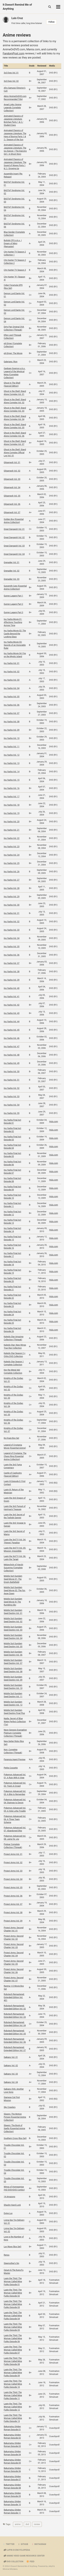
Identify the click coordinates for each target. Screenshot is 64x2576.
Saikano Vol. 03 (11, 2074)
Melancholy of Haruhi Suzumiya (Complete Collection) (13, 1567)
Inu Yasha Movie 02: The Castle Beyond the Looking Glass (15, 633)
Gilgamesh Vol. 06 (12, 504)
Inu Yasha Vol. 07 (11, 713)
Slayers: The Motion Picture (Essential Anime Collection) (15, 2117)
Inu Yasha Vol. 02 (11, 671)
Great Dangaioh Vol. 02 (14, 537)
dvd (27, 2524)
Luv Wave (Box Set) (12, 2246)
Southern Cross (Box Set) (15, 2138)
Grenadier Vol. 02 (11, 571)
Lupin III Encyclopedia (17, 2550)
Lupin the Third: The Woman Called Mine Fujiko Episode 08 (13, 2361)
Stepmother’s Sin (11, 2263)
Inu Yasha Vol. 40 (11, 988)
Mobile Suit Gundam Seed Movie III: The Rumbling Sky (13, 1602)
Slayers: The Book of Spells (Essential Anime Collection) (14, 2128)
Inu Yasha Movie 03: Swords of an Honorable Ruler (15, 645)
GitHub (23, 2544)
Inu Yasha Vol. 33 (11, 930)
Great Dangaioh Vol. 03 (14, 546)
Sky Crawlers (10, 2107)
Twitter (8, 2544)
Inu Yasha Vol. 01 (11, 663)
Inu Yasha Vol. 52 (11, 1088)
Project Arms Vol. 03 (13, 1871)
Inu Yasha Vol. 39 (11, 980)
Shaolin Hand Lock (12, 2205)
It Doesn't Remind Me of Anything (17, 6)
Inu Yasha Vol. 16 (11, 788)
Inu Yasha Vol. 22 (11, 838)
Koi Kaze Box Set (11, 1438)
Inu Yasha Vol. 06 (11, 705)
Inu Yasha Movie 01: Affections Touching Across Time (13, 622)
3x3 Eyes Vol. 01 (11, 73)
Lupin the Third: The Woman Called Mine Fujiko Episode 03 (13, 2304)
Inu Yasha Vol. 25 (11, 863)
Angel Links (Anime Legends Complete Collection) (12, 107)
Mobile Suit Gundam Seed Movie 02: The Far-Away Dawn (15, 1590)
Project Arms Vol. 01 (13, 1854)
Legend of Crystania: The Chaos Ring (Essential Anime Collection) (15, 1456)
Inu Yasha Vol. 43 (11, 1013)
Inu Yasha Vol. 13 (11, 763)
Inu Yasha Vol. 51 (11, 1080)
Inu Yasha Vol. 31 (11, 913)
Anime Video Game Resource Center (24, 2556)
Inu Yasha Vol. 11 (11, 746)
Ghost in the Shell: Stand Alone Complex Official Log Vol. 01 (15, 452)
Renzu (6, 2255)
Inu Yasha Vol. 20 (11, 821)
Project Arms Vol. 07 (13, 1904)
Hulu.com (53, 1121)
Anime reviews (17, 35)
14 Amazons (9, 2196)
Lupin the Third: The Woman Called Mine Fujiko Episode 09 (13, 2372)
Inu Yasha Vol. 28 (11, 888)
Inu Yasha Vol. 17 (11, 796)
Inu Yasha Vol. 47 (11, 1046)
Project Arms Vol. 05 (13, 1887)
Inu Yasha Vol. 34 (11, 938)
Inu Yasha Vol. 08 (11, 721)
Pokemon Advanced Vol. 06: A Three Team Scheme (15, 1819)
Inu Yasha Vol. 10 (11, 738)
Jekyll (50, 2566)
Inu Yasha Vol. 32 (11, 921)
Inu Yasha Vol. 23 (11, 846)
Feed (30, 2561)
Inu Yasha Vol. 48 (11, 1055)
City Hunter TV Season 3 (15, 270)
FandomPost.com (13, 53)
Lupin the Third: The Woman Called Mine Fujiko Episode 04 (13, 2315)
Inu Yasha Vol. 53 (11, 1096)
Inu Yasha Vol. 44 (11, 1021)
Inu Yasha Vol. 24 (11, 855)
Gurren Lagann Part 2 (13, 604)
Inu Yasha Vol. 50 (11, 1071)
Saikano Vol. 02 (11, 2065)
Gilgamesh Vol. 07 (12, 512)
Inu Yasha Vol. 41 (11, 996)
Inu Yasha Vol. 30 (11, 905)
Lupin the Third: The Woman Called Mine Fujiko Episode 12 (13, 2407)
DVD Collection (13, 2561)
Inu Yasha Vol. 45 (11, 1030)
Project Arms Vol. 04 (13, 1879)
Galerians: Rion (10, 361)
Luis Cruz (17, 18)
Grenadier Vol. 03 (11, 579)
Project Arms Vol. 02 (13, 1862)
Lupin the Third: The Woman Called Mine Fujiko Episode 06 (13, 2338)
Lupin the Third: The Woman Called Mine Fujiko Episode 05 (13, 2327)
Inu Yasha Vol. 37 (11, 963)
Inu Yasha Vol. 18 (11, 805)
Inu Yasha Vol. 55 (11, 1113)
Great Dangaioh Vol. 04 (14, 554)
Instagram (38, 2544)
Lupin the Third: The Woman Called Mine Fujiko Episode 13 (13, 2418)
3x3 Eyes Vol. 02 (11, 81)
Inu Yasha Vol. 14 (11, 771)
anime (17, 2524)
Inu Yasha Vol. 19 (11, 813)
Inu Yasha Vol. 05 (11, 696)
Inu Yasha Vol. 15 (11, 780)
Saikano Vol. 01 (11, 2057)
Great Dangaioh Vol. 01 (14, 529)
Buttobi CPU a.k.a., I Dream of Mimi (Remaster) (13, 243)
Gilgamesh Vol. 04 (12, 487)
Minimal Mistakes (10, 2569)
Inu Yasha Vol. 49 (11, 1063)
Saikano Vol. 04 (11, 2082)
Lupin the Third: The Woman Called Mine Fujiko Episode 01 (13, 2281)
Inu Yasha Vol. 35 (11, 946)
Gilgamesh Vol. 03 (12, 479)
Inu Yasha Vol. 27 (11, 880)
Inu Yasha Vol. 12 (11, 755)
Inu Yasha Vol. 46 (11, 1038)
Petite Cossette (11, 1768)
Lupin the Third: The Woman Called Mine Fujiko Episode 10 (13, 2384)
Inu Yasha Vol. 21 (11, 830)
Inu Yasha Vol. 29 (11, 896)
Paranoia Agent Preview (14, 1759)
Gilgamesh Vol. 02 (12, 471)
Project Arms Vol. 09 (13, 1921)
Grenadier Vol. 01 (11, 562)
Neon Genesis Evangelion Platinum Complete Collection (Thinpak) (15, 1733)
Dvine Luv (8, 2213)
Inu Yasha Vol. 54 (11, 1105)
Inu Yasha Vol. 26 (11, 871)
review (37, 2524)
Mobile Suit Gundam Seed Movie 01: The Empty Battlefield (13, 1579)
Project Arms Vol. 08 (13, 1912)
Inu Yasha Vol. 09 (11, 730)
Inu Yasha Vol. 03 (11, 680)
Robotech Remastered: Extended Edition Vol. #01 (14, 1997)
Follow (51, 22)
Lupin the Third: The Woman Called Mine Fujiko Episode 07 (13, 2350)
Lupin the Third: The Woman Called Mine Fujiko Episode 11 (13, 2395)
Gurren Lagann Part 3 (13, 612)
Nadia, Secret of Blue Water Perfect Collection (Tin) (15, 1721)
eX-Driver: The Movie (13, 353)
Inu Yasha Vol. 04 (11, 688)
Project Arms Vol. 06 (13, 1896)
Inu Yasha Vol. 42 (11, 1005)
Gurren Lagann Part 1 (13, 596)
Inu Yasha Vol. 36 (11, 955)
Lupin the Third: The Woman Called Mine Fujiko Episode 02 (13, 2293)
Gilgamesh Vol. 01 (12, 462)
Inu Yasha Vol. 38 (11, 971)
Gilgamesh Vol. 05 (12, 496)
